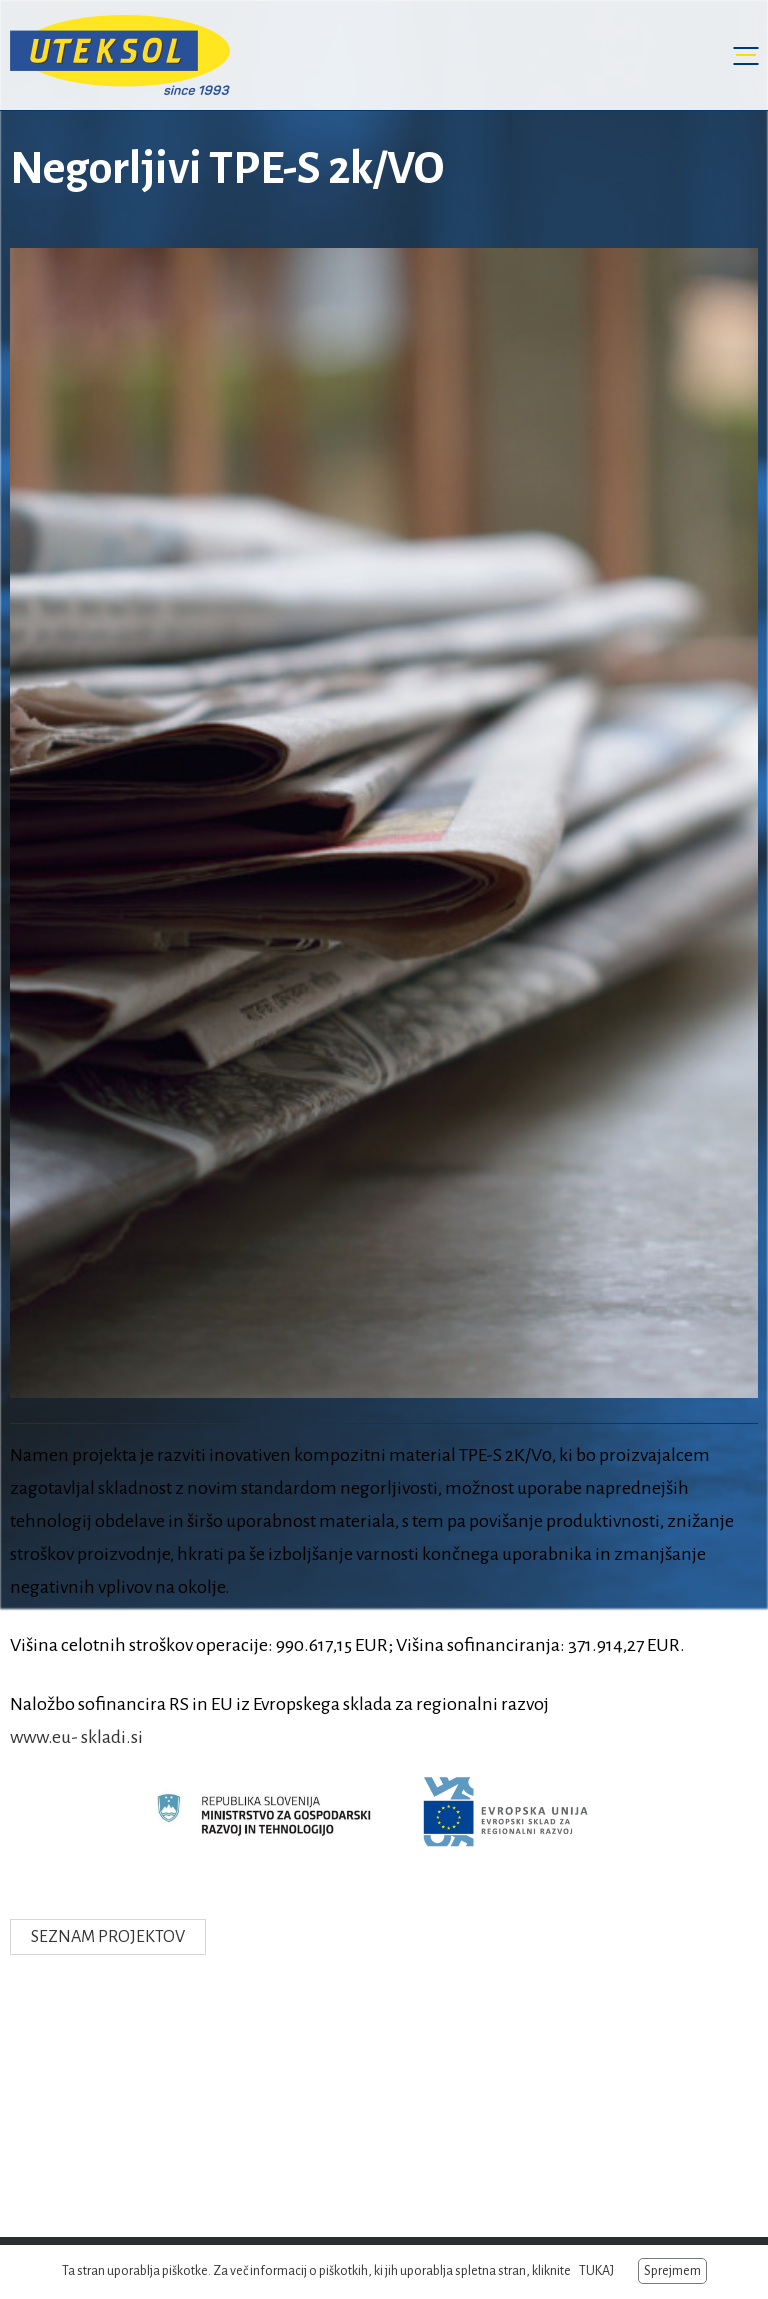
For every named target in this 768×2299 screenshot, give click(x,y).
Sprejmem (672, 2271)
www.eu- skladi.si (76, 1737)
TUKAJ (596, 2271)
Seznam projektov (108, 1937)
